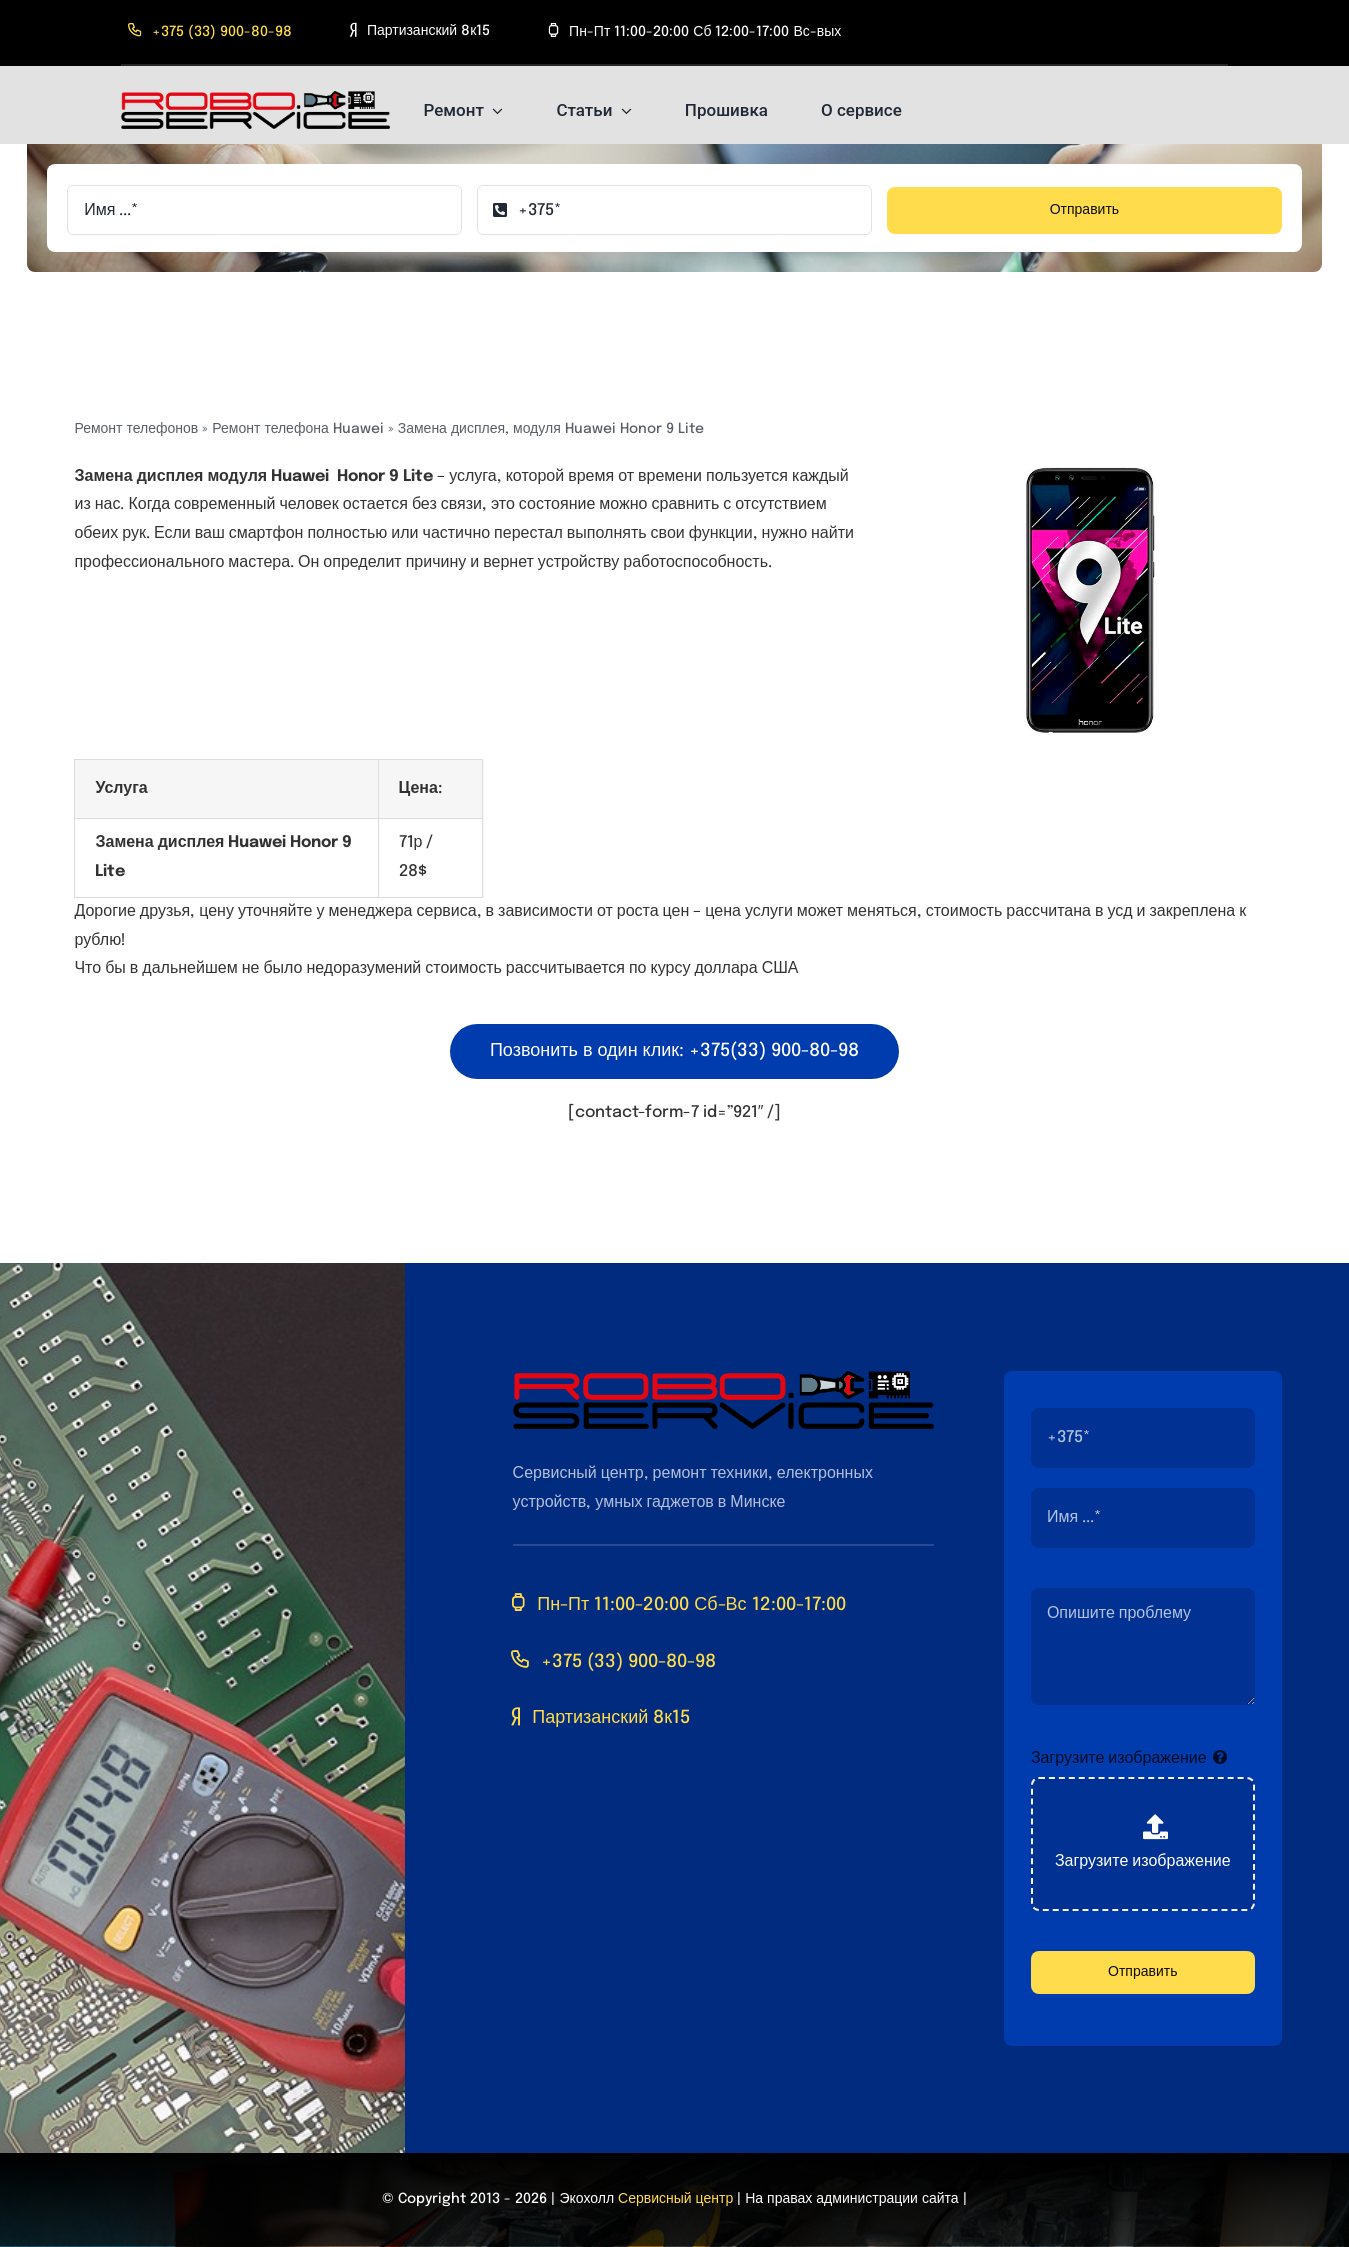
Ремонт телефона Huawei (297, 429)
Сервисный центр (675, 2199)
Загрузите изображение (1119, 1758)
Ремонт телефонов (136, 429)
